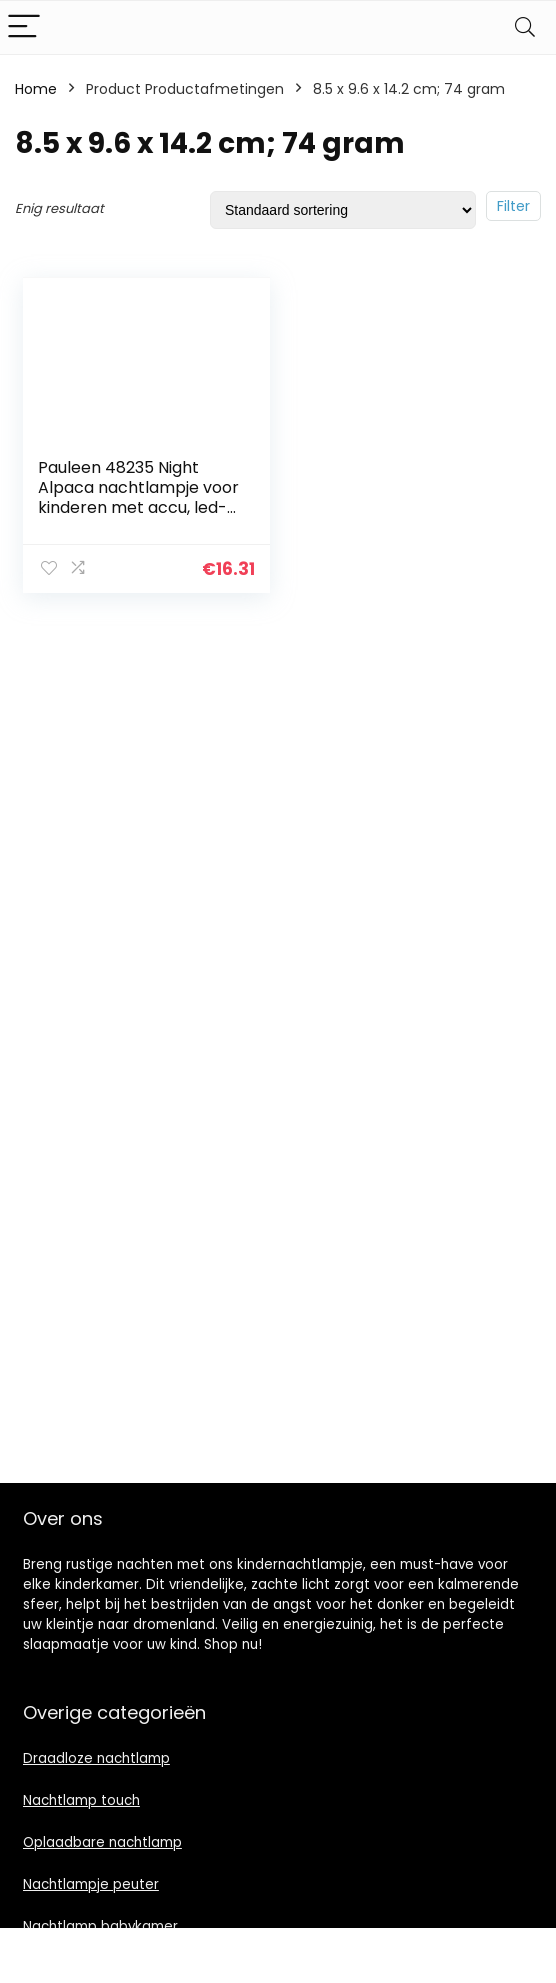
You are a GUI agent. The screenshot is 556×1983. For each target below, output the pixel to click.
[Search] (525, 27)
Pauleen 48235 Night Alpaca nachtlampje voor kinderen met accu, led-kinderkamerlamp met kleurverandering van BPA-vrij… (138, 517)
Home (36, 89)
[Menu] (24, 27)
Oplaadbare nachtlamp (102, 1842)
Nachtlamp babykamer (100, 1926)
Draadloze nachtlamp (96, 1758)
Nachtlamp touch (81, 1800)
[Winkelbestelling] (343, 210)
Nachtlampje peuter (91, 1884)
